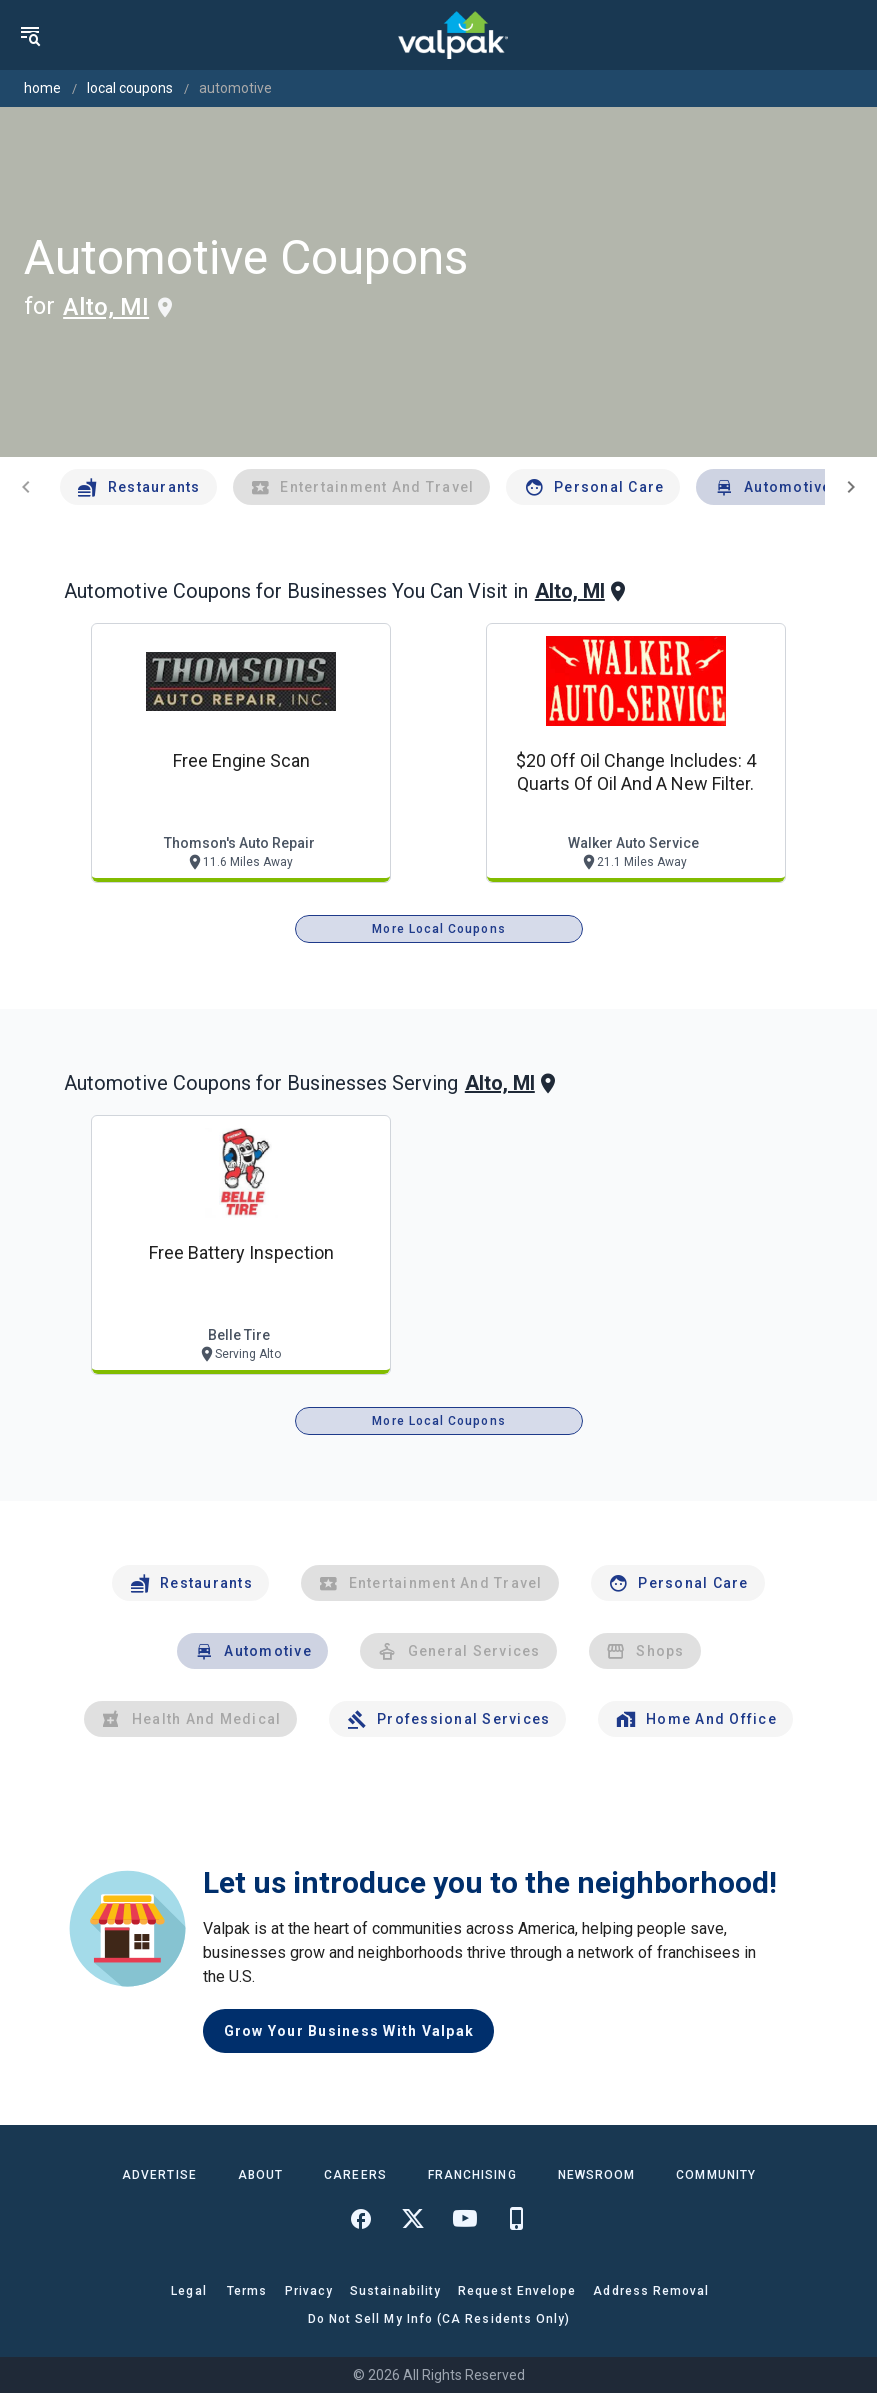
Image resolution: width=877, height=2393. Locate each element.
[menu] (30, 35)
